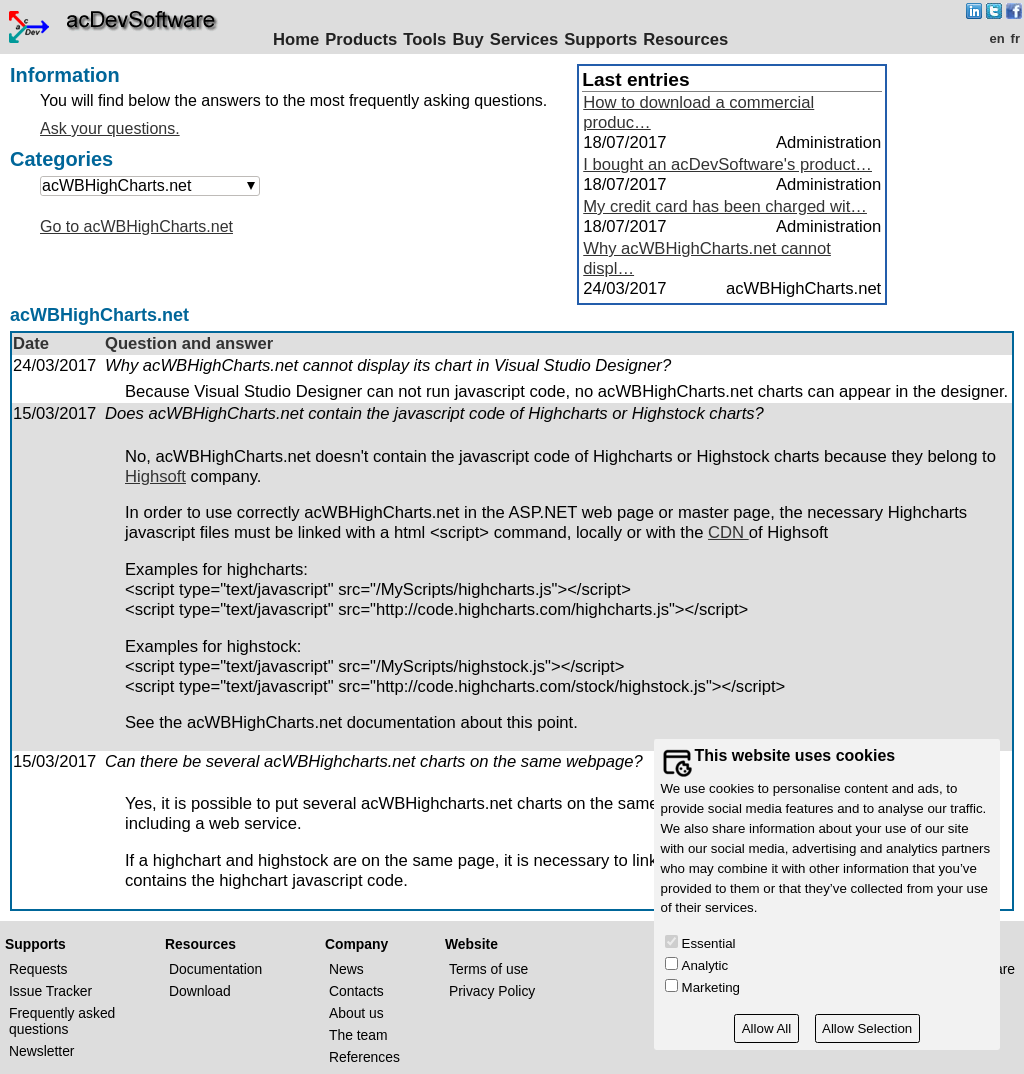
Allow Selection (867, 1028)
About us (356, 1013)
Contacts (356, 991)
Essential (709, 943)
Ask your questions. (110, 128)
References (364, 1057)
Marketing (711, 987)
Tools (424, 39)
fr (1015, 38)
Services (524, 39)
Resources (685, 39)
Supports (600, 39)
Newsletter (41, 1051)
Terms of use (488, 969)
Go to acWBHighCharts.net (136, 226)
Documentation (215, 969)
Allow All (767, 1028)
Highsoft (155, 476)
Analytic (705, 965)
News (346, 969)
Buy (467, 39)
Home (296, 39)
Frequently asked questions (62, 1021)
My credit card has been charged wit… (725, 206)
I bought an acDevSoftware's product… (727, 164)
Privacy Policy (492, 991)
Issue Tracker (50, 991)
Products (361, 39)
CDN (728, 532)
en (996, 38)
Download (200, 991)
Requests (38, 969)
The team (358, 1035)
